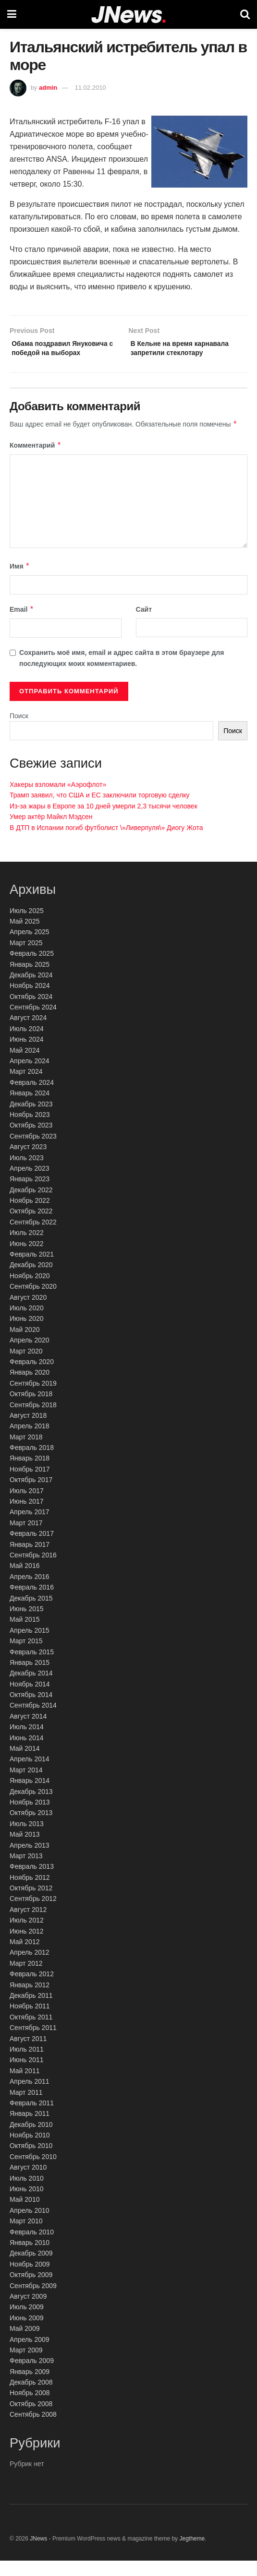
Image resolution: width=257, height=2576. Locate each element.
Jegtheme (192, 2554)
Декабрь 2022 (31, 1205)
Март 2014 (26, 1785)
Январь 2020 (29, 1388)
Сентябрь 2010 (33, 2172)
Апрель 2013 (29, 1860)
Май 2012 (24, 1957)
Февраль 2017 (32, 1549)
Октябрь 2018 (31, 1409)
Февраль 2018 (32, 1463)
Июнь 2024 (27, 1055)
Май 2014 (24, 1764)
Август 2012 (28, 1925)
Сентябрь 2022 (33, 1237)
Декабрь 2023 (31, 1119)
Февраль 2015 (32, 1667)
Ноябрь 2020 (30, 1291)
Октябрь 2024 (31, 1012)
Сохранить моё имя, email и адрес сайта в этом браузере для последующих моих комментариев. (121, 674)
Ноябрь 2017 (30, 1484)
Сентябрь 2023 (33, 1151)
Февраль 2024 (32, 1098)
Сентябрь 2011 (33, 2043)
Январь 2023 (29, 1195)
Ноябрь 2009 (30, 2279)
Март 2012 (26, 1978)
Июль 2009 (27, 2323)
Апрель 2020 (29, 1356)
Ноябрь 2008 (30, 2408)
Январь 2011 (29, 2129)
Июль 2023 (27, 1173)
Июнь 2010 (27, 2204)
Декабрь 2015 (31, 1613)
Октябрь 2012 (31, 1903)
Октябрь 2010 (31, 2161)
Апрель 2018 (29, 1442)
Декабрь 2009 (31, 2269)
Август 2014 (28, 1731)
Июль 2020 (27, 1323)
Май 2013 (24, 1849)
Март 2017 (26, 1538)
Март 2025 (26, 958)
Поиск (19, 731)
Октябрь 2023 (31, 1141)
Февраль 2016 (32, 1602)
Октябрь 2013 (31, 1828)
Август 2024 (28, 1033)
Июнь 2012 (27, 1946)
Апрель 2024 (29, 1076)
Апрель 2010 (29, 2226)
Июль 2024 (27, 1044)
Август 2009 (28, 2311)
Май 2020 (24, 1345)
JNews (38, 2554)
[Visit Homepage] (128, 14)
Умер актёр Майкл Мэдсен (51, 832)
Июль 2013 (27, 1839)
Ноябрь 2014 (30, 1699)
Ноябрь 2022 (30, 1216)
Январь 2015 (29, 1678)
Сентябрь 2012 (33, 1914)
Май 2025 (24, 936)
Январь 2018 (29, 1474)
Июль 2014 (27, 1742)
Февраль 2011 (32, 2118)
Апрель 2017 (29, 1527)
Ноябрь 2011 (30, 2022)
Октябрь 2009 (31, 2290)
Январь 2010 (29, 2258)
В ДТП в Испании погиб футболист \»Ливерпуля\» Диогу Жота (106, 843)
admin (48, 87)
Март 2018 (26, 1452)
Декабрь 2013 (31, 1807)
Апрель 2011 (29, 2097)
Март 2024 (26, 1087)
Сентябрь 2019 (33, 1398)
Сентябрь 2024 (33, 1022)
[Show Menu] (11, 14)
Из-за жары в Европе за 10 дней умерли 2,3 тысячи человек (103, 821)
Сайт (144, 625)
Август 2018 (28, 1431)
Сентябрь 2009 (33, 2301)
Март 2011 (26, 2108)
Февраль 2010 (32, 2247)
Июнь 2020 (27, 1334)
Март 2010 (26, 2237)
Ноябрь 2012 (30, 1893)
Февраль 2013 (32, 1882)
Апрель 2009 (29, 2355)
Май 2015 (24, 1635)
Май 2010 (24, 2215)
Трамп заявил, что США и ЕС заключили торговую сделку (100, 811)
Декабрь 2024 (31, 990)
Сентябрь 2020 (33, 1302)
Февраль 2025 (32, 969)
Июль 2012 (27, 1936)
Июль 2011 (27, 2064)
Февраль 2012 (32, 1990)
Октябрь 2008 (31, 2419)
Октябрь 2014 (31, 1710)
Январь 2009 (29, 2387)
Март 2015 (26, 1656)
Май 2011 (24, 2086)
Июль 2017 (27, 1506)
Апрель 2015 (29, 1646)
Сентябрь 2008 (33, 2430)
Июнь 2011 (27, 2075)
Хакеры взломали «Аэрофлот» (58, 800)
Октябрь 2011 (31, 2032)
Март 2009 (26, 2365)
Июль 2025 (27, 926)
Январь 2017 (29, 1560)
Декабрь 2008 (31, 2397)
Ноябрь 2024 (30, 1001)
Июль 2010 (27, 2193)
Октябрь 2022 (31, 1227)
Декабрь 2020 (31, 1280)
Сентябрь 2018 (33, 1420)
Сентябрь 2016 (33, 1570)
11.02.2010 (90, 87)
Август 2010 (28, 2183)
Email (22, 624)
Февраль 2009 (32, 2376)
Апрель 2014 (29, 1775)
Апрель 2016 (29, 1592)
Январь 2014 (29, 1796)
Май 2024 (24, 1065)
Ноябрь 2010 (30, 2150)
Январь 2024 (29, 1109)
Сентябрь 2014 (33, 1721)
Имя (20, 581)
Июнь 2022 (27, 1259)
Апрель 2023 (29, 1183)
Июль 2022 (27, 1248)
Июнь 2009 (27, 2333)
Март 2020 (26, 1366)
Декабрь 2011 (31, 2011)
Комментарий (35, 460)
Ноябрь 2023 (30, 1130)
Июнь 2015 (27, 1624)
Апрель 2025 (29, 947)
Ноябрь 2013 (30, 1817)
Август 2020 (28, 1313)
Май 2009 (24, 2344)
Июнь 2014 (27, 1753)
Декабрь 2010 (31, 2140)
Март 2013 (26, 1871)
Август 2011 (28, 2054)
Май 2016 (24, 1581)
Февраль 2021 (32, 1269)
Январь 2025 (29, 980)
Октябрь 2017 (31, 1495)
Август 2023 (28, 1162)
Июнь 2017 (27, 1516)
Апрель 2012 (29, 1968)
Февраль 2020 (32, 1377)
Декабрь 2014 (31, 1689)
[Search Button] (245, 14)
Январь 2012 (29, 2000)
